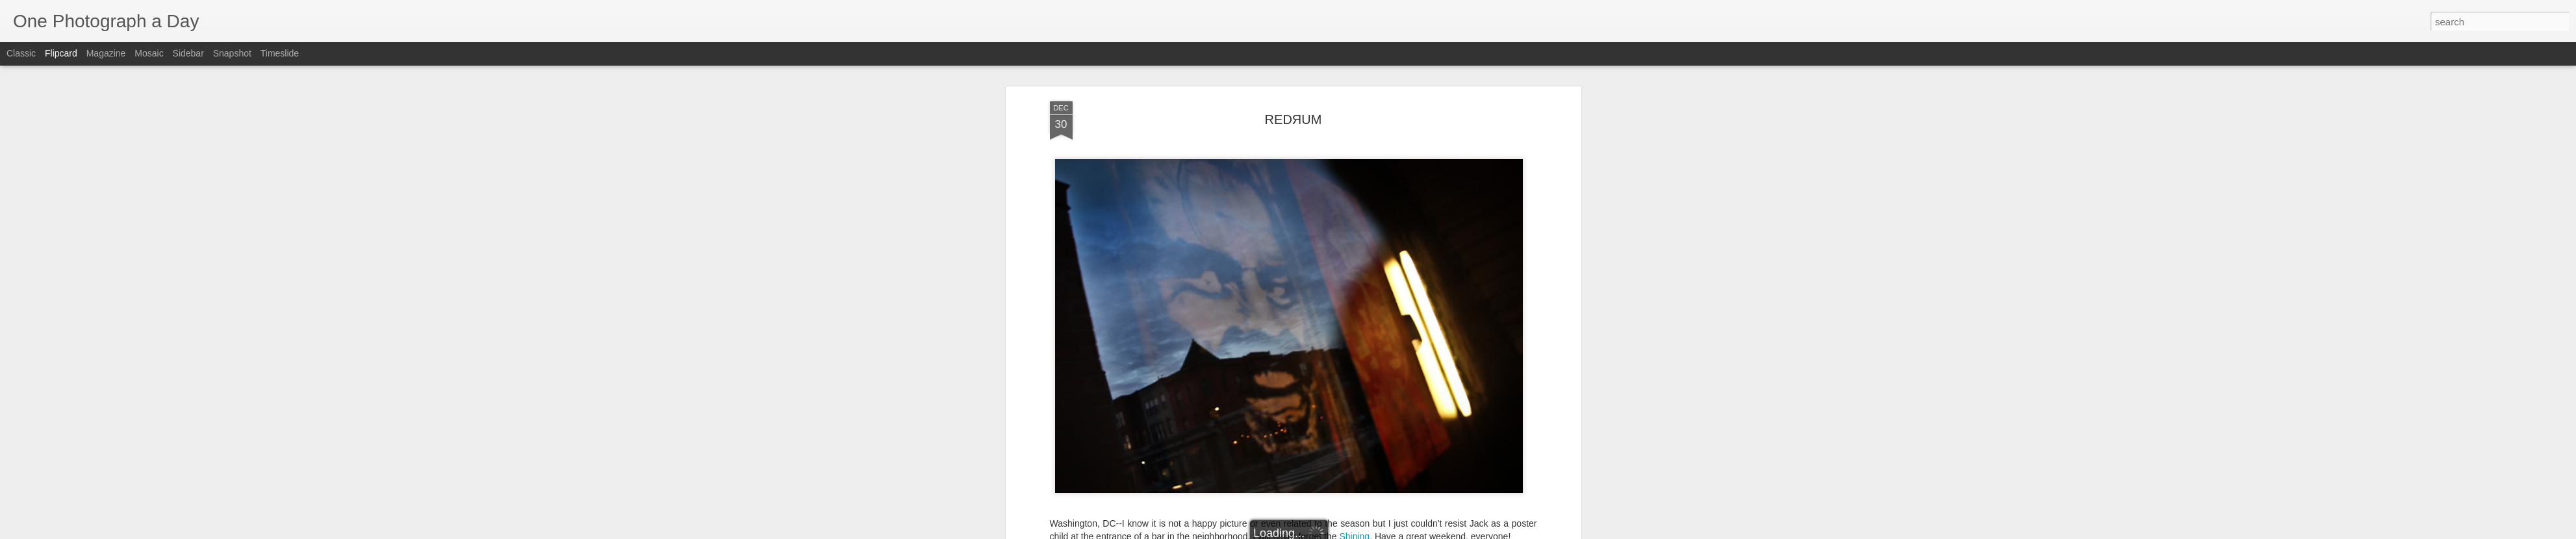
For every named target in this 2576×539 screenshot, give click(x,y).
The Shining (1390, 167)
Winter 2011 (1444, 167)
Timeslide (280, 53)
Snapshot (232, 53)
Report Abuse (1366, 532)
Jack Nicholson (1246, 167)
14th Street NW (1180, 167)
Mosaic (148, 53)
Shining (1354, 106)
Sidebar (188, 53)
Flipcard (61, 53)
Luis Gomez (1358, 150)
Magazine (106, 53)
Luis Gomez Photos (1089, 132)
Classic (21, 53)
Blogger (1329, 532)
